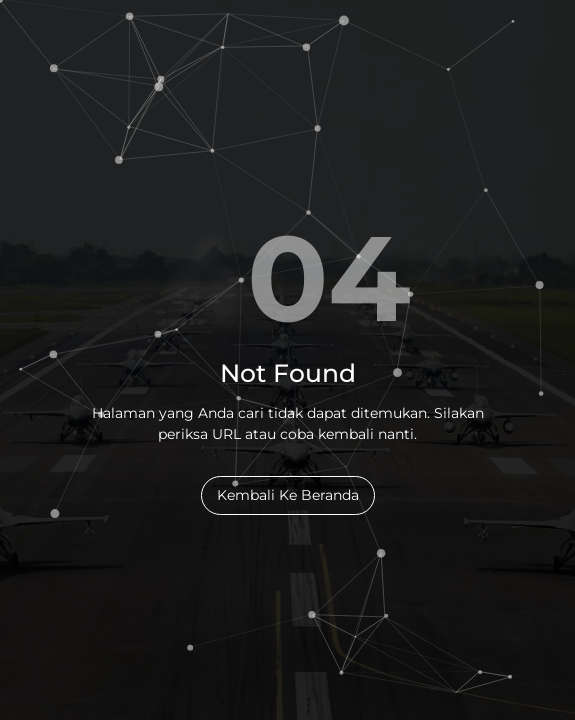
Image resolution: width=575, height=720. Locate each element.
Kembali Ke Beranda (288, 495)
